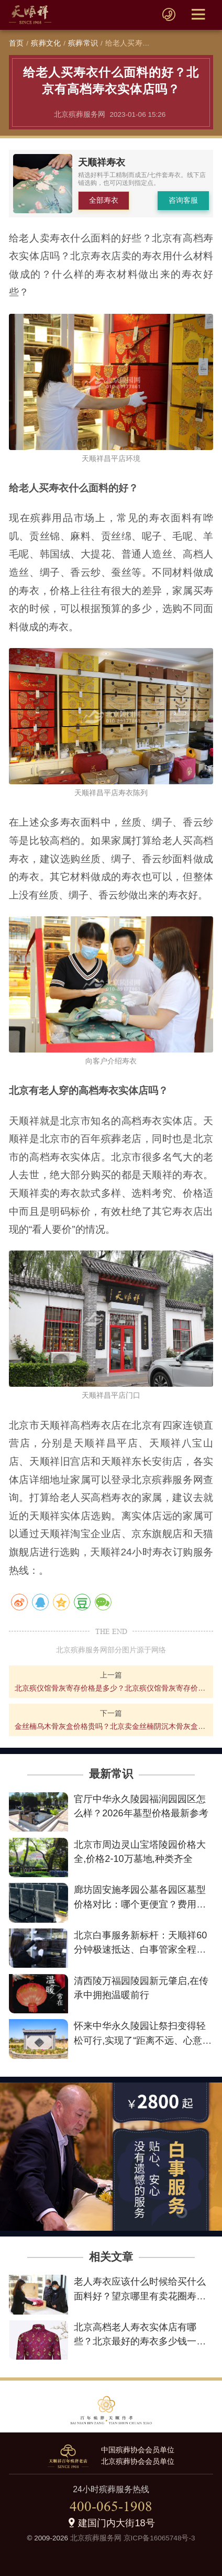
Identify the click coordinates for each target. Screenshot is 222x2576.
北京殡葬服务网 (95, 2538)
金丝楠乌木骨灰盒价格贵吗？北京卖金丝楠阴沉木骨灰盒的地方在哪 (111, 1726)
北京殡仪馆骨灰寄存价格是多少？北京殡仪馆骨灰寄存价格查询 (111, 1688)
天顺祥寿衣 (101, 162)
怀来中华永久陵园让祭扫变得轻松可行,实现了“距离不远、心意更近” (143, 2040)
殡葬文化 (46, 43)
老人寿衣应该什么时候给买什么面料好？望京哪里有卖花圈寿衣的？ (140, 2295)
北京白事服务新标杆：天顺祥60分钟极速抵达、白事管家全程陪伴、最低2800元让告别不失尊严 (141, 1949)
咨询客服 (183, 200)
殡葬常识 (83, 43)
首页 (16, 43)
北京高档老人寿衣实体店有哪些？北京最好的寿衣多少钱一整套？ (140, 2341)
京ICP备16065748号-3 (159, 2538)
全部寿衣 (103, 200)
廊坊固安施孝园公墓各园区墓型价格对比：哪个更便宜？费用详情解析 (140, 1903)
